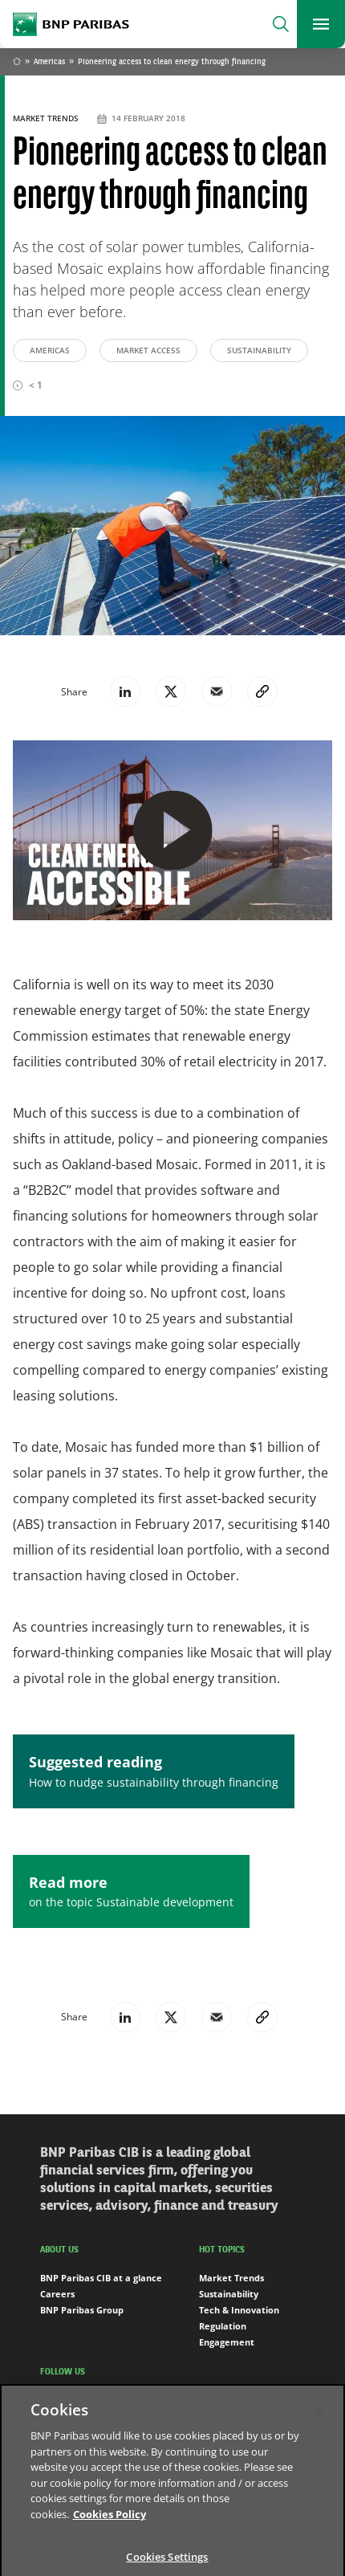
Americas (49, 62)
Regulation (222, 2326)
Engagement (226, 2342)
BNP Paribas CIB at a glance (101, 2278)
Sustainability (259, 350)
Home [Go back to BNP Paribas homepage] (17, 62)
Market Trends (47, 118)
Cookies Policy (109, 2523)
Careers (57, 2294)
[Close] (319, 2418)
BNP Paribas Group (82, 2310)
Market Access (148, 350)
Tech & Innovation (239, 2310)
